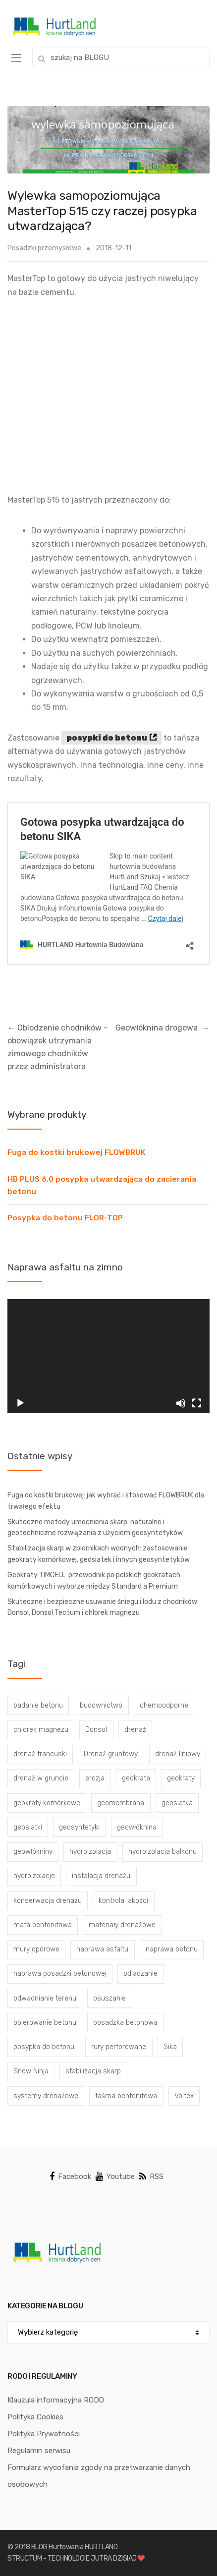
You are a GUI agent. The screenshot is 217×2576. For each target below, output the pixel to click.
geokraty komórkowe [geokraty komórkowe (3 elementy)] (46, 1803)
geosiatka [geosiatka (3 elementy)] (177, 1803)
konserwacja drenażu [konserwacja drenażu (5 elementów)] (47, 1900)
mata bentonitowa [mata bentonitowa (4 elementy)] (42, 1925)
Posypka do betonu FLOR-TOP (65, 1217)
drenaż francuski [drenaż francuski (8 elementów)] (40, 1754)
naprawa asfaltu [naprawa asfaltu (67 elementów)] (102, 1949)
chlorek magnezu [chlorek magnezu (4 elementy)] (40, 1729)
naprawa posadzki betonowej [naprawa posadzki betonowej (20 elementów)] (60, 1973)
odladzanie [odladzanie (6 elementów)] (140, 1973)
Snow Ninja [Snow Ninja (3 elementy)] (31, 2071)
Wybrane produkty (46, 1114)
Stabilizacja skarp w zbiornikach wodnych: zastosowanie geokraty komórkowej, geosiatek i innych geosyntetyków (98, 1554)
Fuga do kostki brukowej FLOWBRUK (76, 1152)
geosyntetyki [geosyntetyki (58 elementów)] (79, 1827)
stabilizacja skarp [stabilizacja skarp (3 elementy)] (93, 2071)
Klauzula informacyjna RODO (55, 2400)
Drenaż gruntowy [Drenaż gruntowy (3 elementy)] (111, 1754)
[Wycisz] (181, 1403)
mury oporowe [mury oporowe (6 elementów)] (36, 1949)
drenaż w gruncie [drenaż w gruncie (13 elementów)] (40, 1778)
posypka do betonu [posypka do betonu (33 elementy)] (43, 2047)
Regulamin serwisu (38, 2450)
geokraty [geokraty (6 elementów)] (181, 1778)
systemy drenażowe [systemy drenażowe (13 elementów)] (45, 2096)
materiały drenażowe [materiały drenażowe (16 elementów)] (122, 1925)
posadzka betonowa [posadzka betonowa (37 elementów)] (125, 2022)
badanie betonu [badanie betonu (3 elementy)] (38, 1705)
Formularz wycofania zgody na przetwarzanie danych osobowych (98, 2476)
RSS (151, 2176)
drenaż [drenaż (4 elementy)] (135, 1729)
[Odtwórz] (20, 1403)
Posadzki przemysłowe (44, 248)
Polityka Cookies (35, 2416)
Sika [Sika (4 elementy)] (170, 2047)
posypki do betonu (106, 738)
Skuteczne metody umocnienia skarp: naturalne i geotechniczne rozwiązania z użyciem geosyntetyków (95, 1528)
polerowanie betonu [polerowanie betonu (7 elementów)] (44, 2022)
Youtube (115, 2176)
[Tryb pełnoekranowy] (197, 1403)
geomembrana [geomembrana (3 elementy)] (120, 1803)
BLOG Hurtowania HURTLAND (74, 2547)
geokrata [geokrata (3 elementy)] (136, 1778)
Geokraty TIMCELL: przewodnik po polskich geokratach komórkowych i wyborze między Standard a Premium (93, 1581)
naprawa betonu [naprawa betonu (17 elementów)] (172, 1949)
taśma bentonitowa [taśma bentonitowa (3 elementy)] (126, 2096)
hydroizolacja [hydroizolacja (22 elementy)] (90, 1851)
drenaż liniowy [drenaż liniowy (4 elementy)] (177, 1754)
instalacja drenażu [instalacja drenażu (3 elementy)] (101, 1876)
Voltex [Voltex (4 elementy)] (184, 2096)
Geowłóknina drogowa (162, 1027)
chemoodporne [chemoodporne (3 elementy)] (164, 1705)
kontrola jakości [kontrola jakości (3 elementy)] (123, 1900)
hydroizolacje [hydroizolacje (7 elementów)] (34, 1876)
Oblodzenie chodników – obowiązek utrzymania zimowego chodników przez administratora (57, 1047)
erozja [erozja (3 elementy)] (95, 1778)
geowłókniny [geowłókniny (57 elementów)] (33, 1851)
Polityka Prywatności (43, 2433)
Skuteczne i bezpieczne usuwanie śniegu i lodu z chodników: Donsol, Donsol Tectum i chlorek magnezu (103, 1607)
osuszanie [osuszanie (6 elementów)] (109, 1998)
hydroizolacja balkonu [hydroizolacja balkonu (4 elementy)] (162, 1851)
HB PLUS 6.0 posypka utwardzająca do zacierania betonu (101, 1185)
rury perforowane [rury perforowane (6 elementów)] (118, 2047)
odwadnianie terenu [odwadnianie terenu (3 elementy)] (44, 1998)
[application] (108, 1356)
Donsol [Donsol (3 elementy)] (96, 1729)
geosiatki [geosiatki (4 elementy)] (27, 1827)
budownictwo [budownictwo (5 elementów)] (101, 1705)
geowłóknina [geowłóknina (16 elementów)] (137, 1827)
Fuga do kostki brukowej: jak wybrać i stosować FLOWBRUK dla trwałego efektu (105, 1501)
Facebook (70, 2176)
